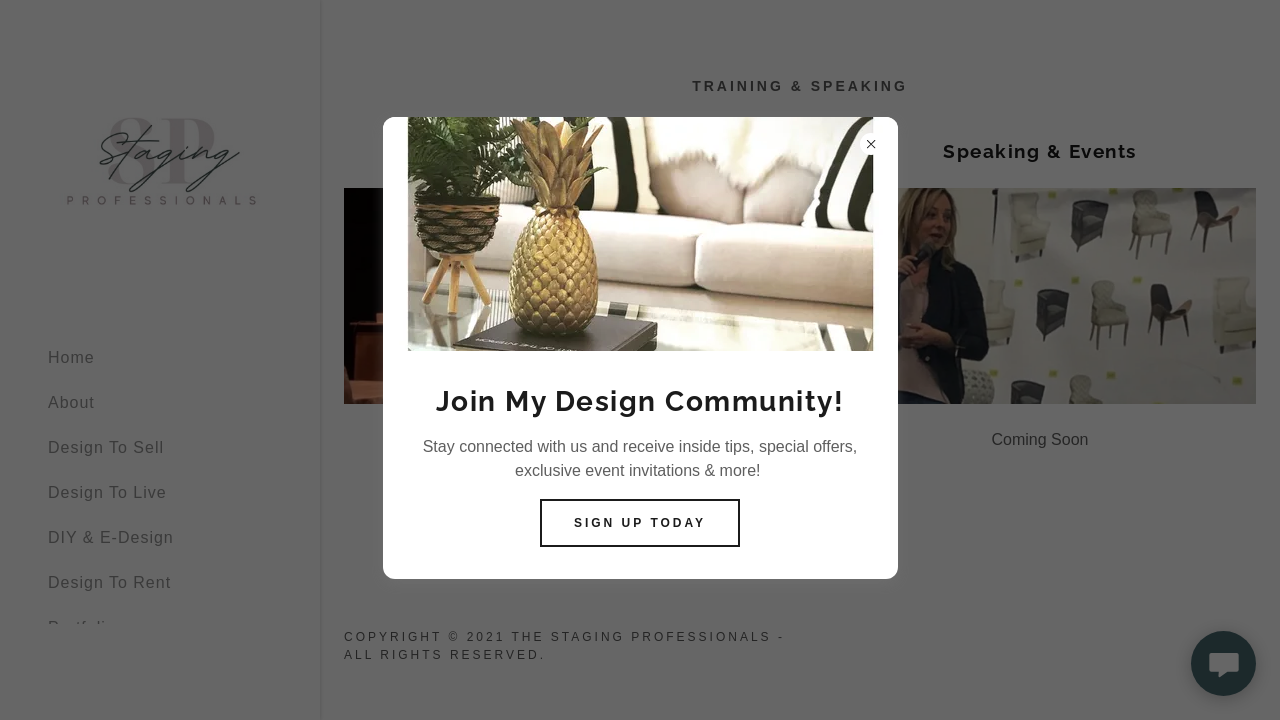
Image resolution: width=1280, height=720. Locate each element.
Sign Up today (640, 523)
